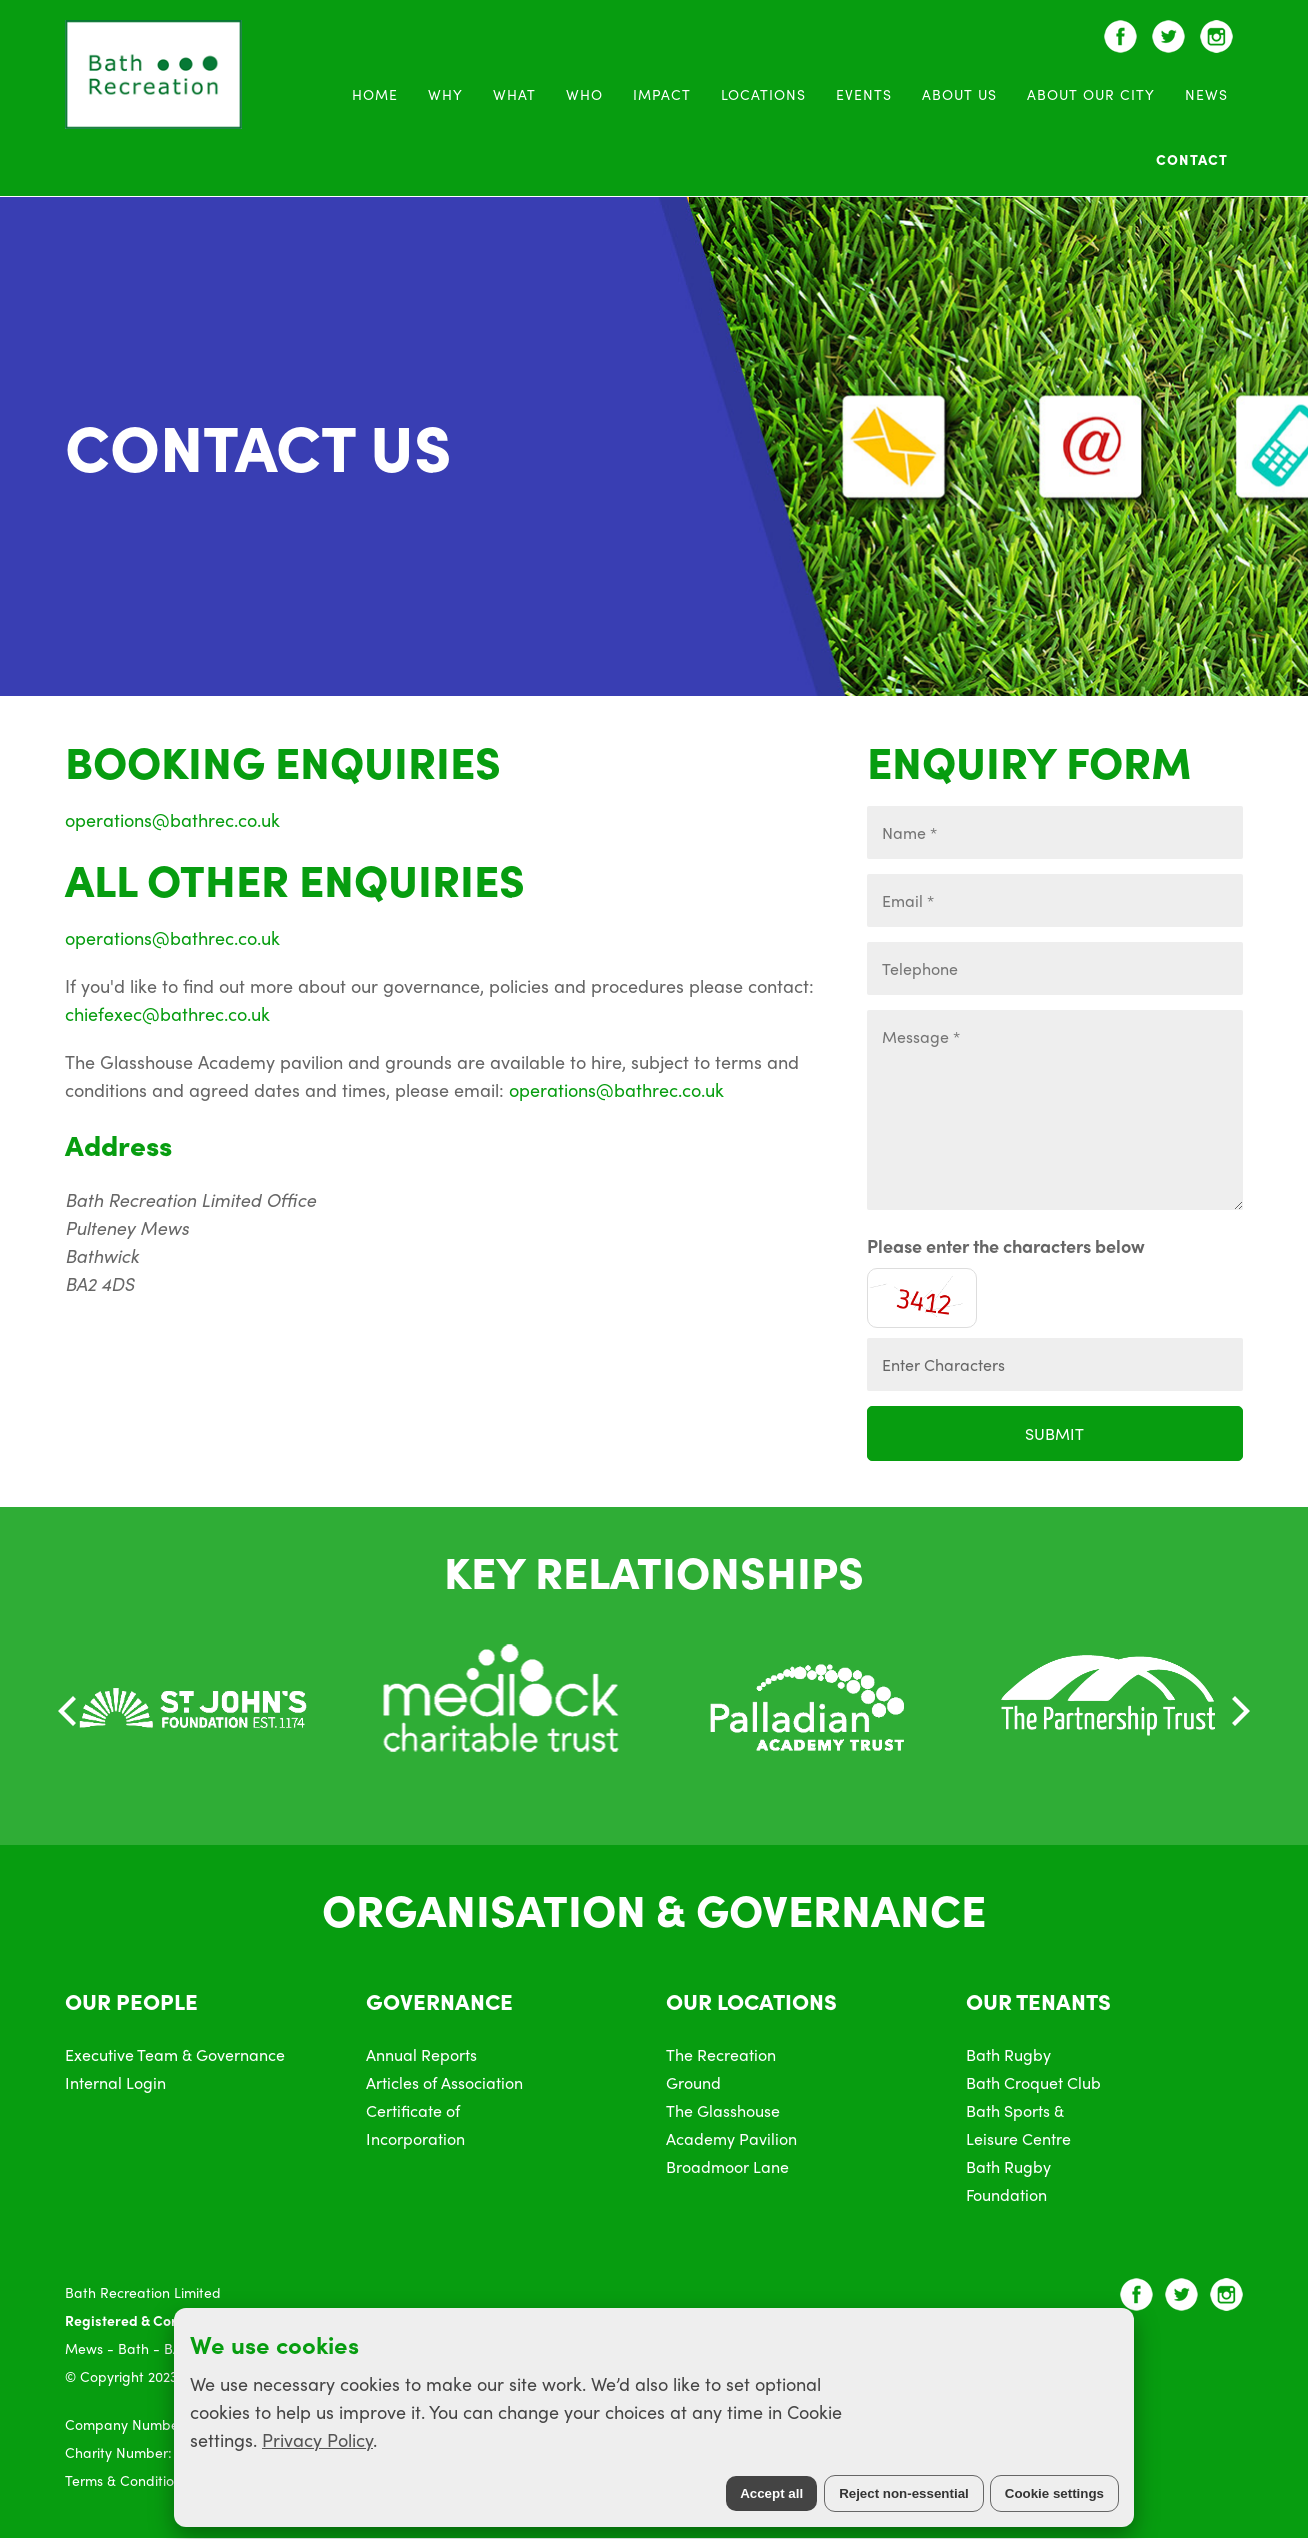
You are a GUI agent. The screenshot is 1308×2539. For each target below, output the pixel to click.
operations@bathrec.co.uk (172, 819)
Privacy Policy (317, 2439)
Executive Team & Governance (175, 2054)
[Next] (1238, 1711)
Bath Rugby (1008, 2054)
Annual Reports (421, 2054)
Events (864, 94)
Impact (662, 94)
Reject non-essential (904, 2493)
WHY (445, 94)
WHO (584, 94)
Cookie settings (1054, 2493)
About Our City (1091, 94)
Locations (763, 94)
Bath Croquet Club (1033, 2082)
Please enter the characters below (1006, 1245)
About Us (959, 94)
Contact (1192, 159)
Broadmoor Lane (727, 2166)
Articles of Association (444, 2082)
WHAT (514, 94)
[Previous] (70, 1711)
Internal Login (115, 2082)
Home (375, 94)
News (1206, 94)
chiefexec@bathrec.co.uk (167, 1013)
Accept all (771, 2493)
